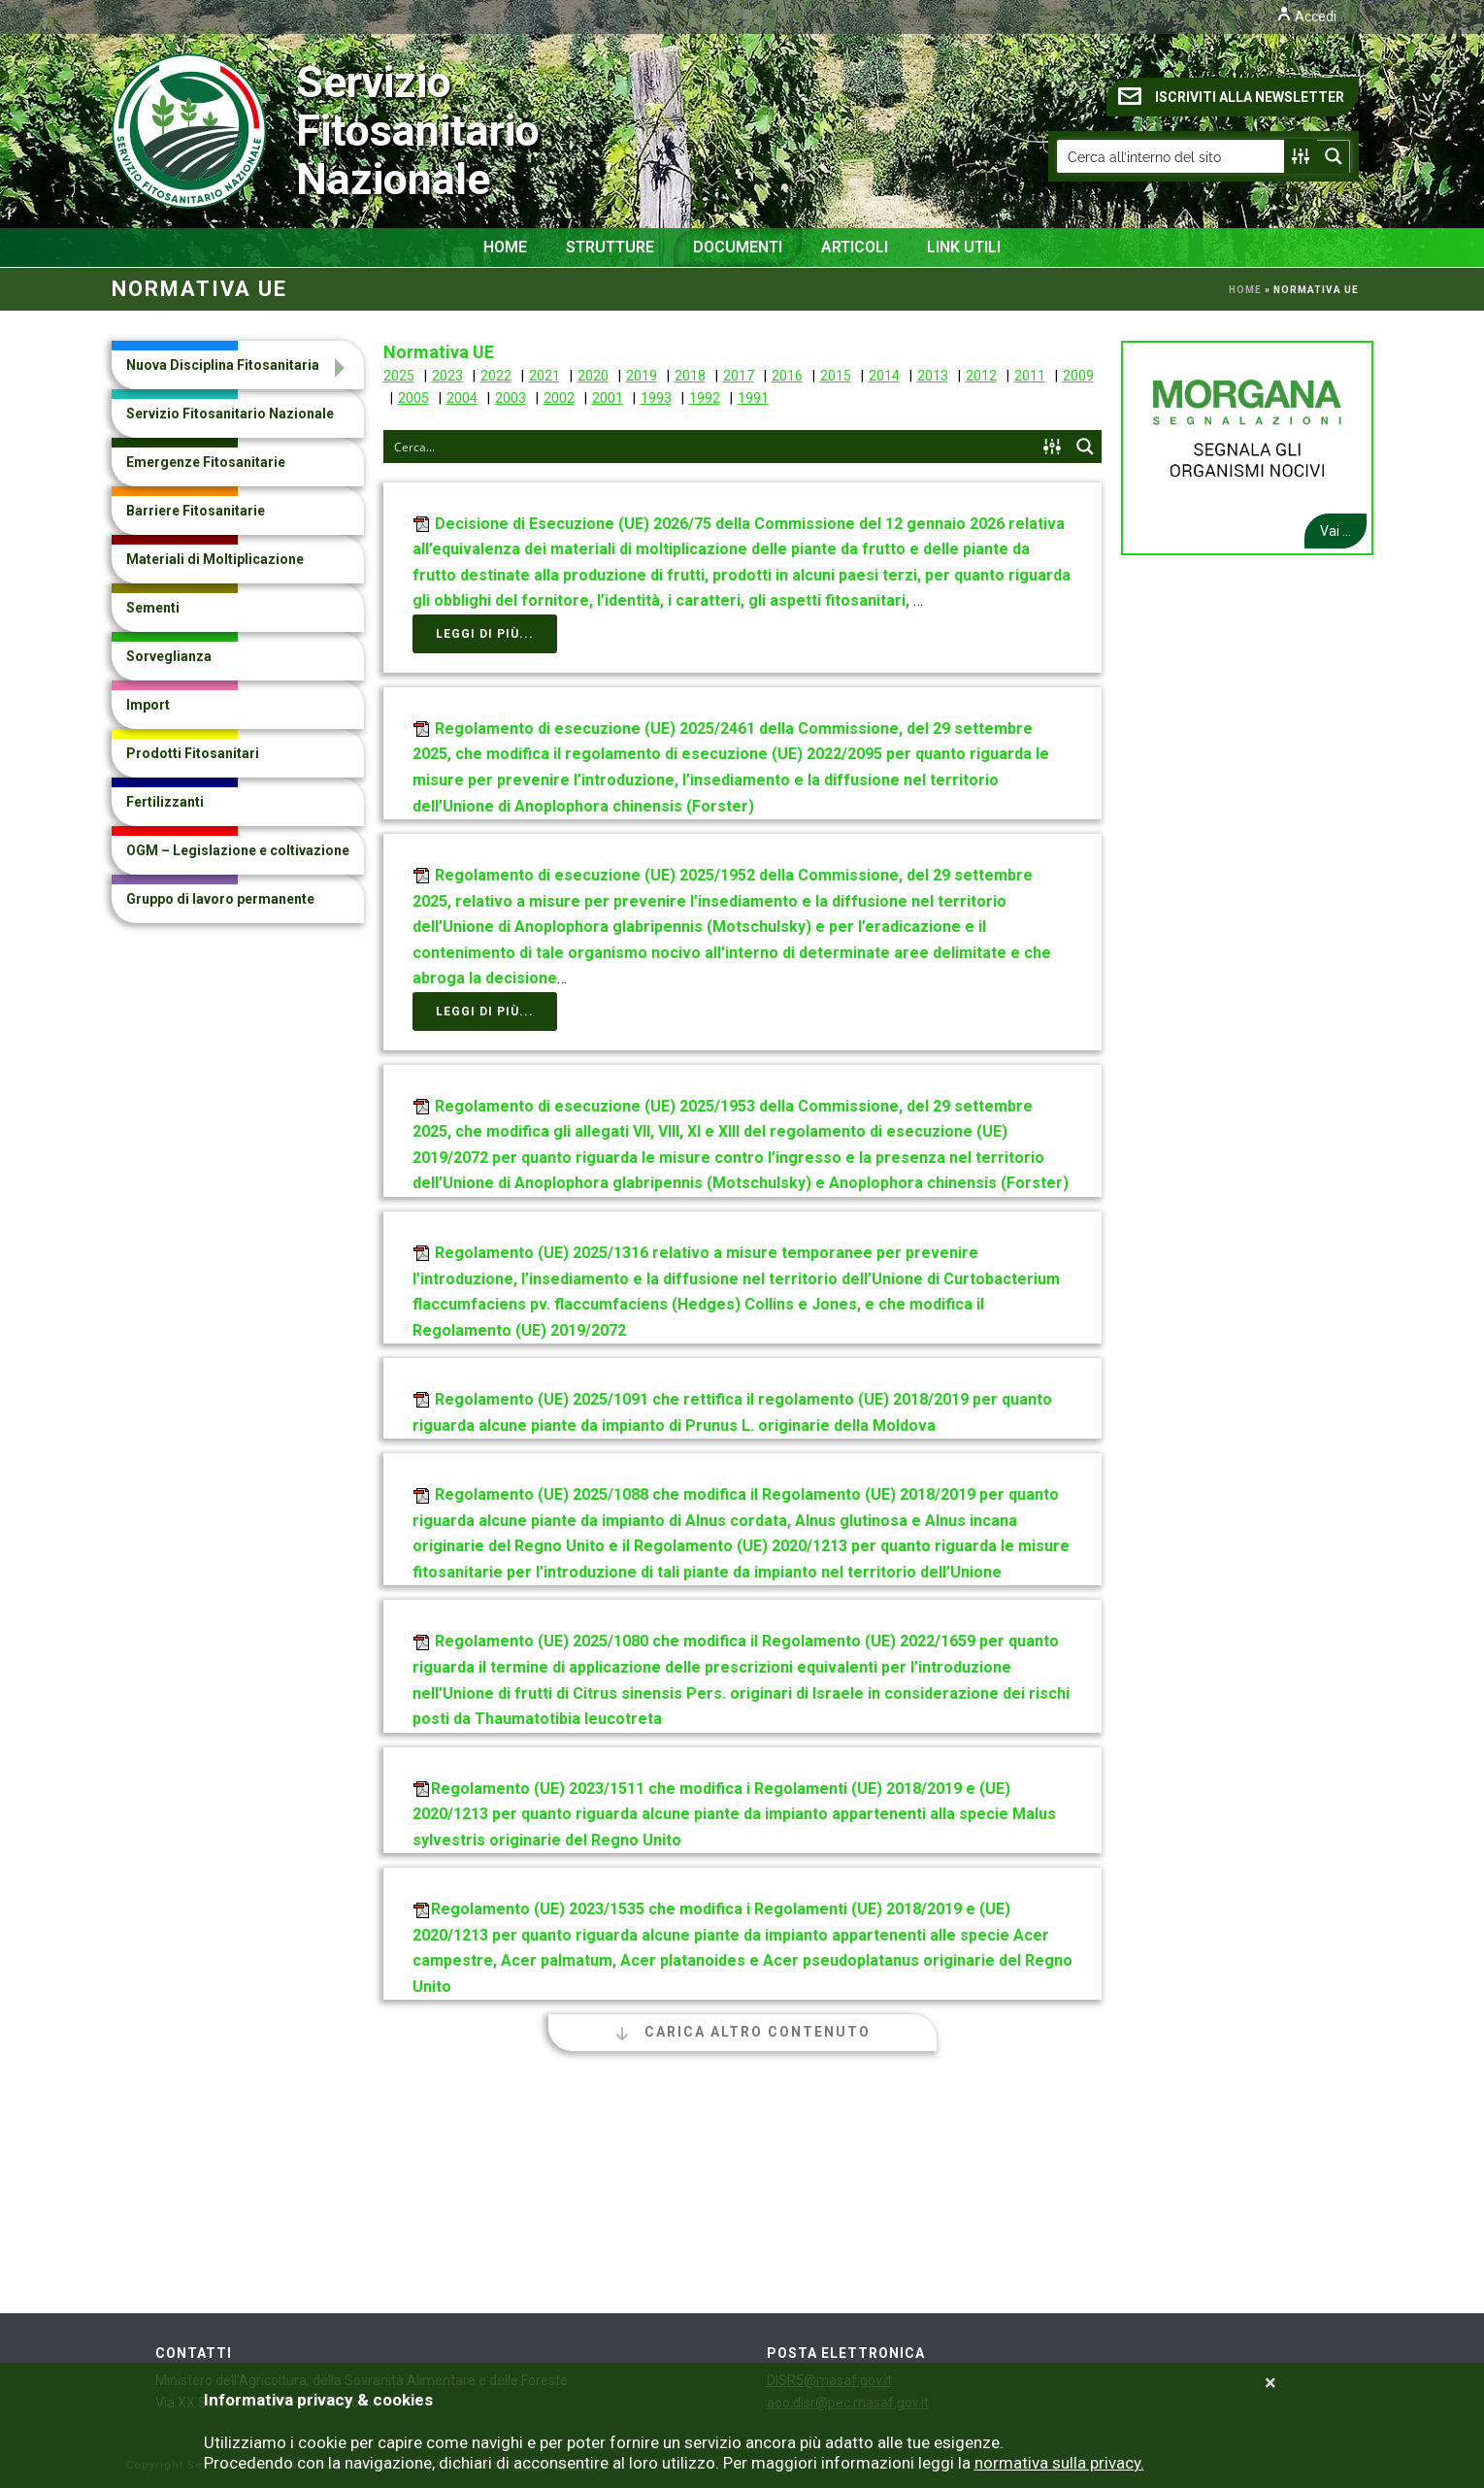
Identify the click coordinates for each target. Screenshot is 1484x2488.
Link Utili (964, 247)
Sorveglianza (169, 656)
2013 (932, 375)
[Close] (1270, 2383)
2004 (462, 398)
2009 (1078, 375)
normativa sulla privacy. (1059, 2462)
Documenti (737, 247)
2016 (787, 375)
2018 (690, 375)
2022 (495, 375)
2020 (593, 375)
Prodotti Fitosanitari (192, 753)
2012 (981, 375)
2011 (1029, 375)
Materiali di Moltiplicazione (215, 559)
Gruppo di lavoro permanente (220, 899)
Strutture (610, 247)
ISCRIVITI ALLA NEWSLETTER (1231, 96)
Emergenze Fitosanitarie (205, 462)
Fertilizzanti (165, 802)
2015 (835, 375)
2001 (607, 398)
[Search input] (1171, 156)
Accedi (1306, 16)
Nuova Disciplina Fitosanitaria (222, 365)
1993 (656, 398)
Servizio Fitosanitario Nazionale (248, 131)
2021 (544, 375)
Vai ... (1335, 531)
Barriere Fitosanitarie (195, 510)
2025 (398, 375)
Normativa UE (438, 352)
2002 (559, 398)
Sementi (153, 607)
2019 (641, 375)
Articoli (854, 247)
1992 (704, 398)
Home (505, 247)
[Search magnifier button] (1333, 156)
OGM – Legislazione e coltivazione (237, 850)
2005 (413, 398)
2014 (884, 375)
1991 (753, 398)
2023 (447, 375)
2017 (738, 375)
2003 (510, 398)
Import (148, 705)
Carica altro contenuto (742, 2032)
